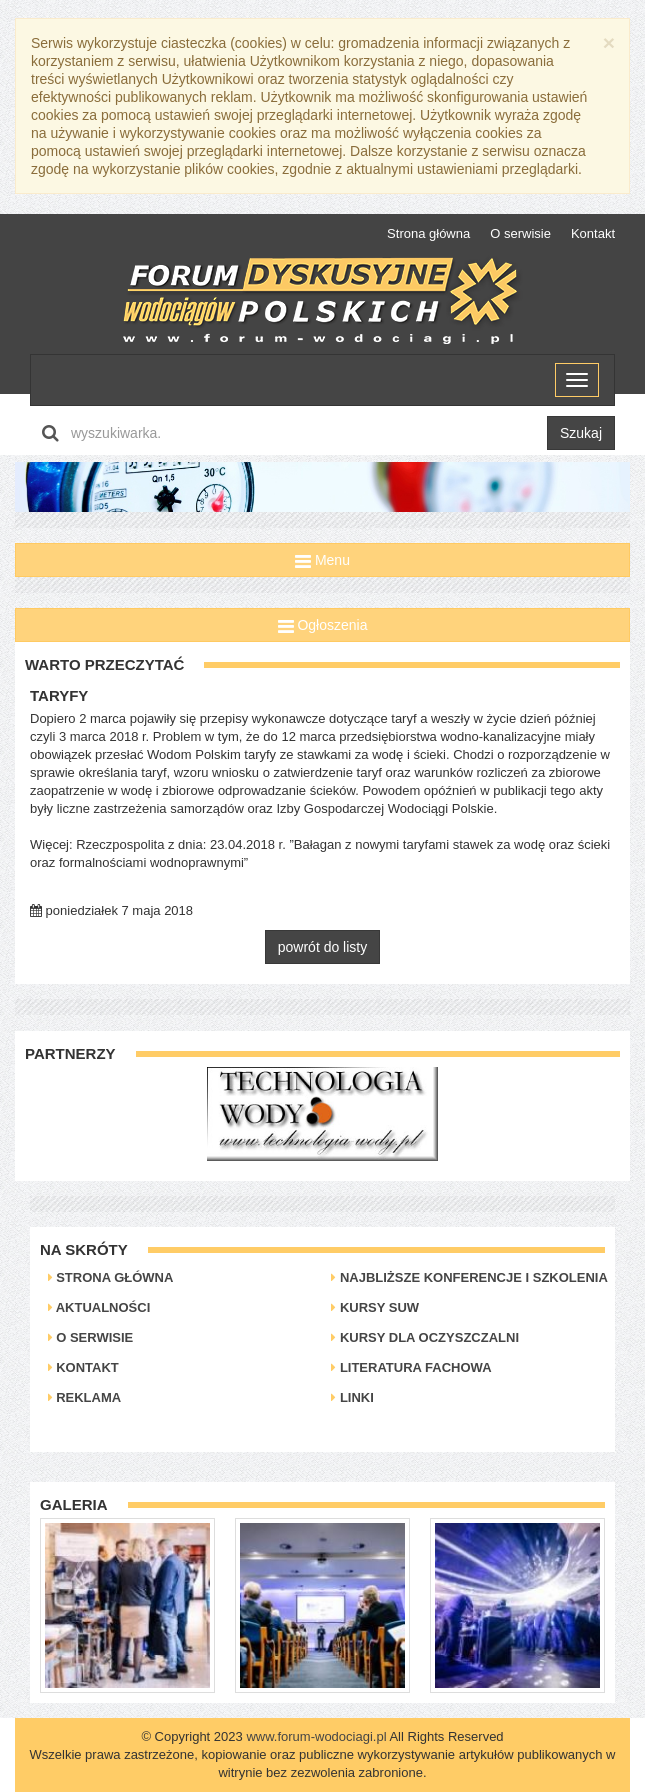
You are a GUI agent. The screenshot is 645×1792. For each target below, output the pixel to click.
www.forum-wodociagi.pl (316, 1736)
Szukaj (581, 433)
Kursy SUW (375, 1307)
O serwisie (520, 233)
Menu (322, 560)
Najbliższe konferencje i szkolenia (469, 1277)
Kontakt (593, 233)
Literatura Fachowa (411, 1367)
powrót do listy (322, 947)
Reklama (85, 1397)
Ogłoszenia (323, 625)
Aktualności (99, 1307)
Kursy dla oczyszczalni (425, 1337)
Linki (352, 1397)
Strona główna (428, 233)
